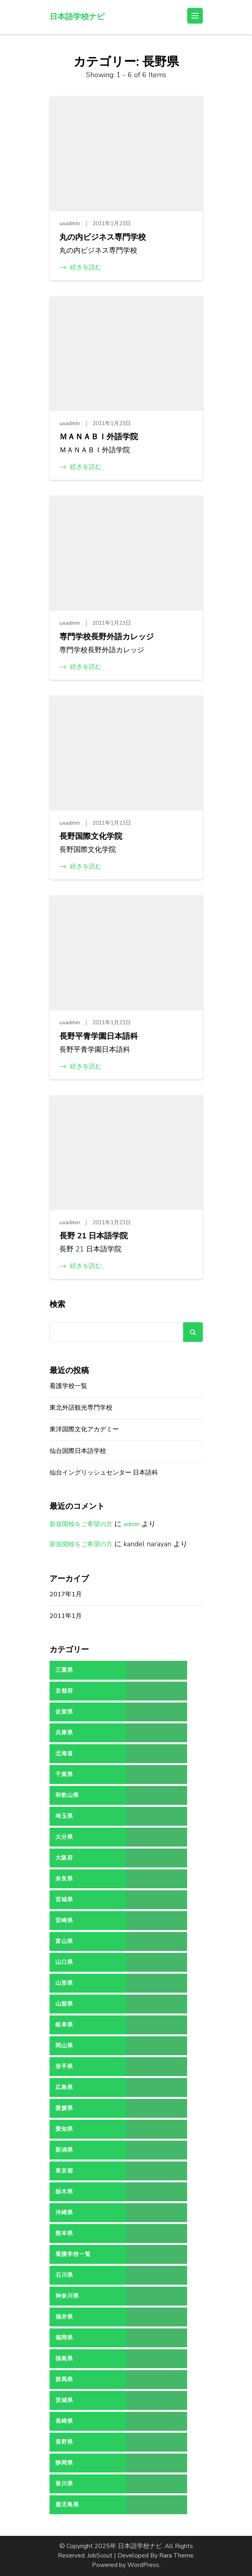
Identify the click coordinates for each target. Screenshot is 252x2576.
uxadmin (69, 223)
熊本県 (64, 2233)
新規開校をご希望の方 (81, 1524)
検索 (57, 1304)
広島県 (64, 2087)
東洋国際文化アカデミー (84, 1429)
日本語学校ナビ (77, 16)
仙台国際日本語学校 (78, 1451)
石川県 (64, 2275)
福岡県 (64, 2337)
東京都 (64, 2170)
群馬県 (64, 2379)
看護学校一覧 (68, 1386)
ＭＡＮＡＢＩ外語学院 (98, 436)
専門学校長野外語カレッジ (106, 636)
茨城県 (64, 2400)
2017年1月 (66, 1594)
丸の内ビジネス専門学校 (102, 237)
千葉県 (64, 1774)
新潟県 (64, 2150)
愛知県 (64, 2129)
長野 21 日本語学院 (93, 1236)
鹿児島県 (67, 2504)
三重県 (64, 1670)
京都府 (64, 1691)
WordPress (143, 2565)
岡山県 (64, 2045)
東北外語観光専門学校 (81, 1407)
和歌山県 (67, 1795)
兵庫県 (64, 1732)
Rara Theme (176, 2555)
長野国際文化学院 (90, 836)
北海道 (64, 1753)
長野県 (64, 2442)
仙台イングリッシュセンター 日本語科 (104, 1472)
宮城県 (64, 1899)
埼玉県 (64, 1816)
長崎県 (64, 2421)
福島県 (64, 2358)
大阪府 (64, 1858)
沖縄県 (64, 2212)
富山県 (64, 1941)
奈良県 (64, 1878)
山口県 (64, 1962)
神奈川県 (67, 2296)
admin (131, 1524)
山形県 (64, 1983)
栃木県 (64, 2191)
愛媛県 (64, 2108)
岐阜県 (64, 2024)
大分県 (64, 1837)
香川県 (64, 2483)
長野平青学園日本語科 (98, 1036)
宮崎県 (64, 1920)
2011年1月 (66, 1616)
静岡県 (64, 2463)
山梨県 (64, 2004)
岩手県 (64, 2066)
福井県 (64, 2317)
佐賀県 (64, 1711)
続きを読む (80, 267)
